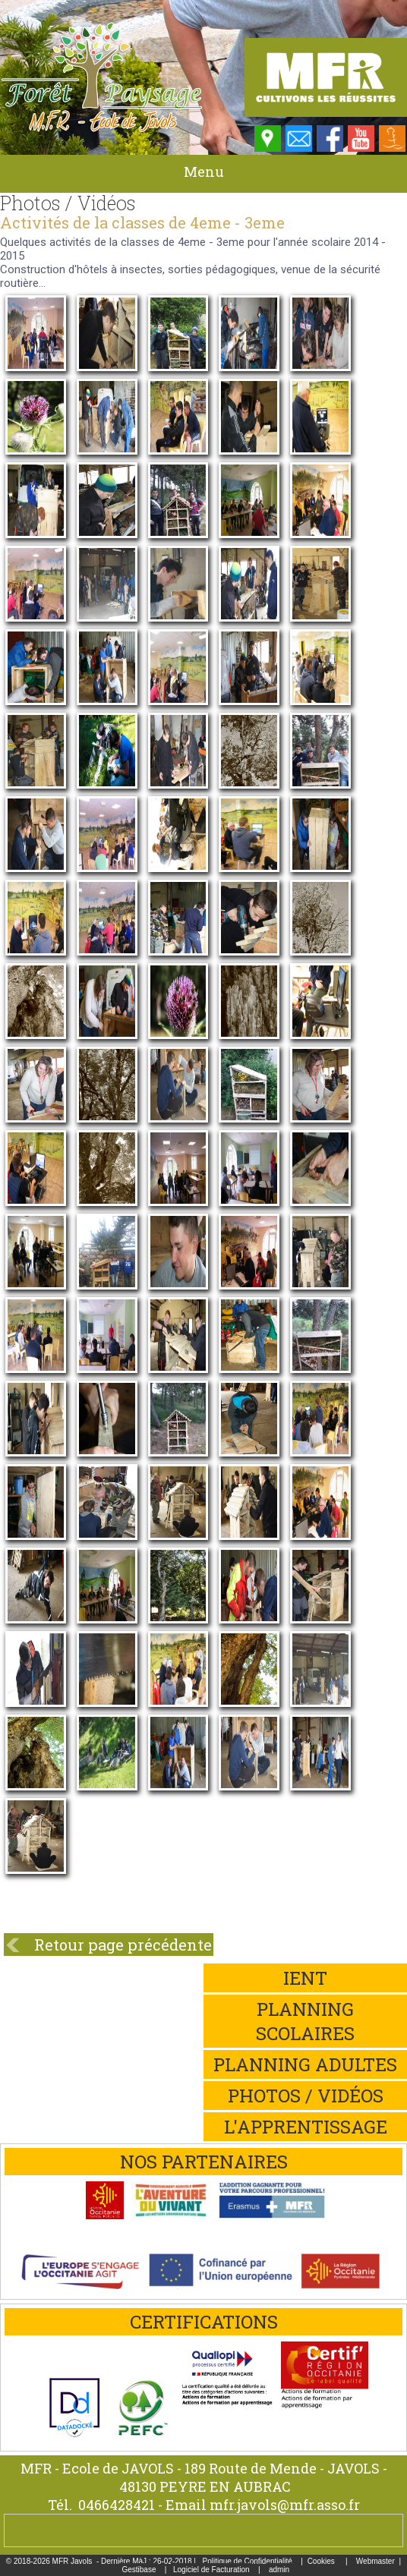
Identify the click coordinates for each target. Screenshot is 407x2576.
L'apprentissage (305, 2127)
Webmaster (375, 2561)
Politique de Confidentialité (247, 2561)
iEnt (305, 1978)
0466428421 (116, 2505)
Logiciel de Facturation (211, 2569)
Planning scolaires (305, 2021)
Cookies (321, 2561)
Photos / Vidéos (305, 2095)
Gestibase (138, 2569)
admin (279, 2569)
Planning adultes (305, 2064)
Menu (204, 171)
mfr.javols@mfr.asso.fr (285, 2505)
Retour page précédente (123, 1944)
